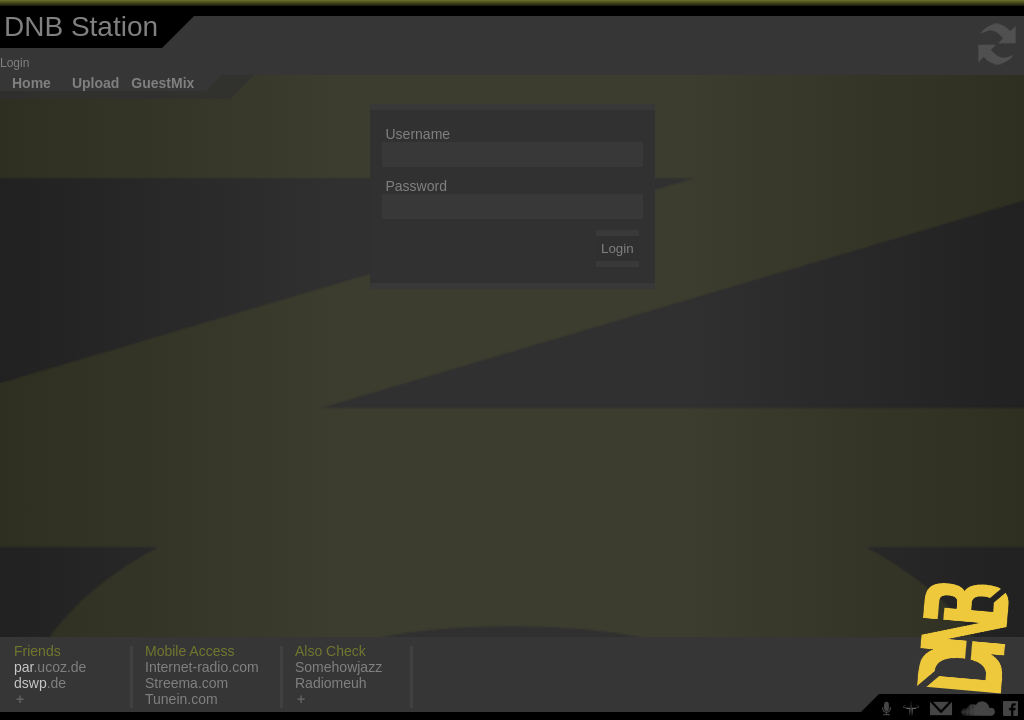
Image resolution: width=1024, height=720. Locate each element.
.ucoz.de (50, 667)
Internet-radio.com (202, 667)
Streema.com (186, 683)
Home (31, 83)
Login (14, 63)
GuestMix (162, 83)
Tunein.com (181, 699)
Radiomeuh (331, 683)
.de (40, 683)
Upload (95, 83)
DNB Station (81, 26)
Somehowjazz (338, 667)
